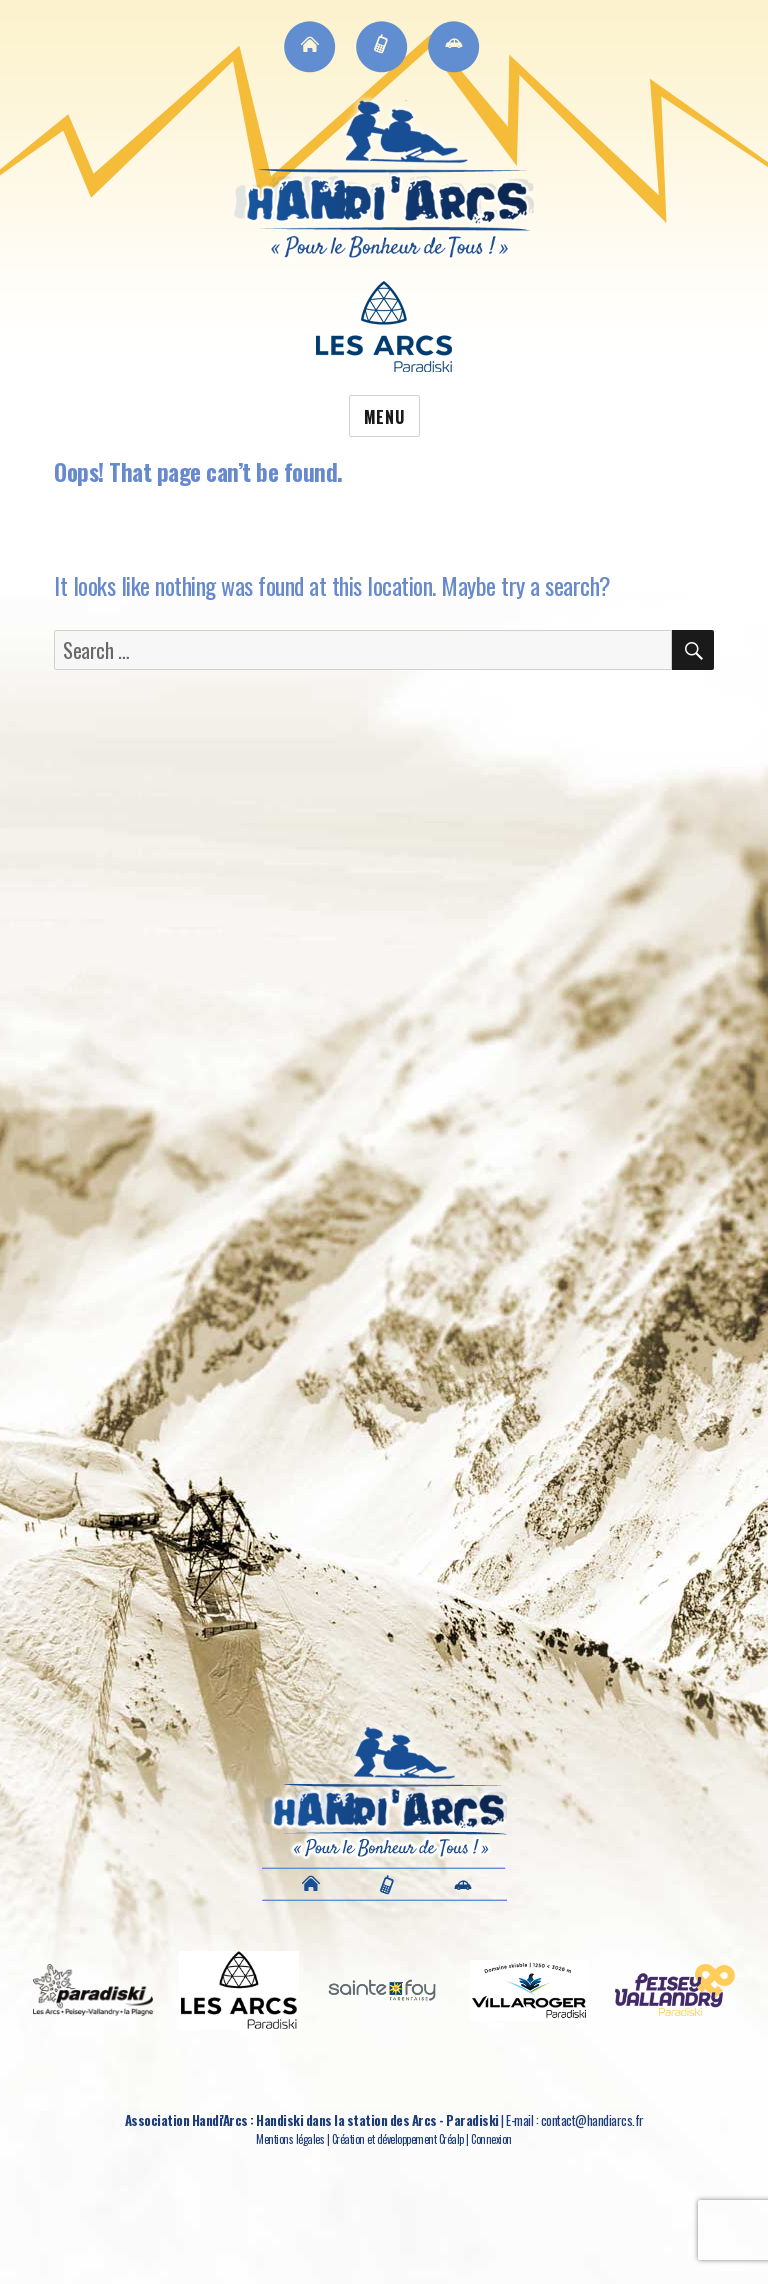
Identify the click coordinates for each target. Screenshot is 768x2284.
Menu (384, 417)
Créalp (451, 2139)
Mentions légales (290, 2139)
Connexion (491, 2139)
